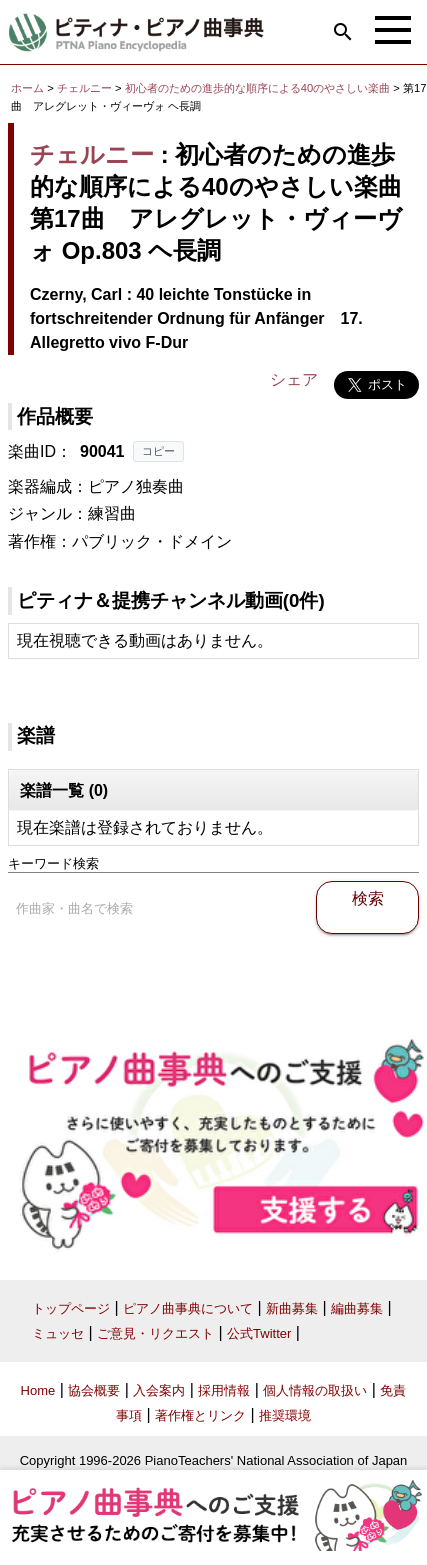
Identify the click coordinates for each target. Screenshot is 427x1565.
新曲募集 (292, 1308)
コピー (158, 451)
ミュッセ (58, 1333)
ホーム (27, 88)
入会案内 (159, 1390)
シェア (294, 379)
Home (38, 1390)
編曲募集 (357, 1308)
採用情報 (224, 1390)
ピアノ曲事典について (188, 1308)
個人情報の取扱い (315, 1390)
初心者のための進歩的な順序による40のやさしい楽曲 (259, 88)
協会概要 (94, 1390)
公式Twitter (259, 1333)
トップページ (71, 1308)
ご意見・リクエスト (155, 1333)
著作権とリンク (200, 1415)
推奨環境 (285, 1415)
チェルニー (84, 88)
